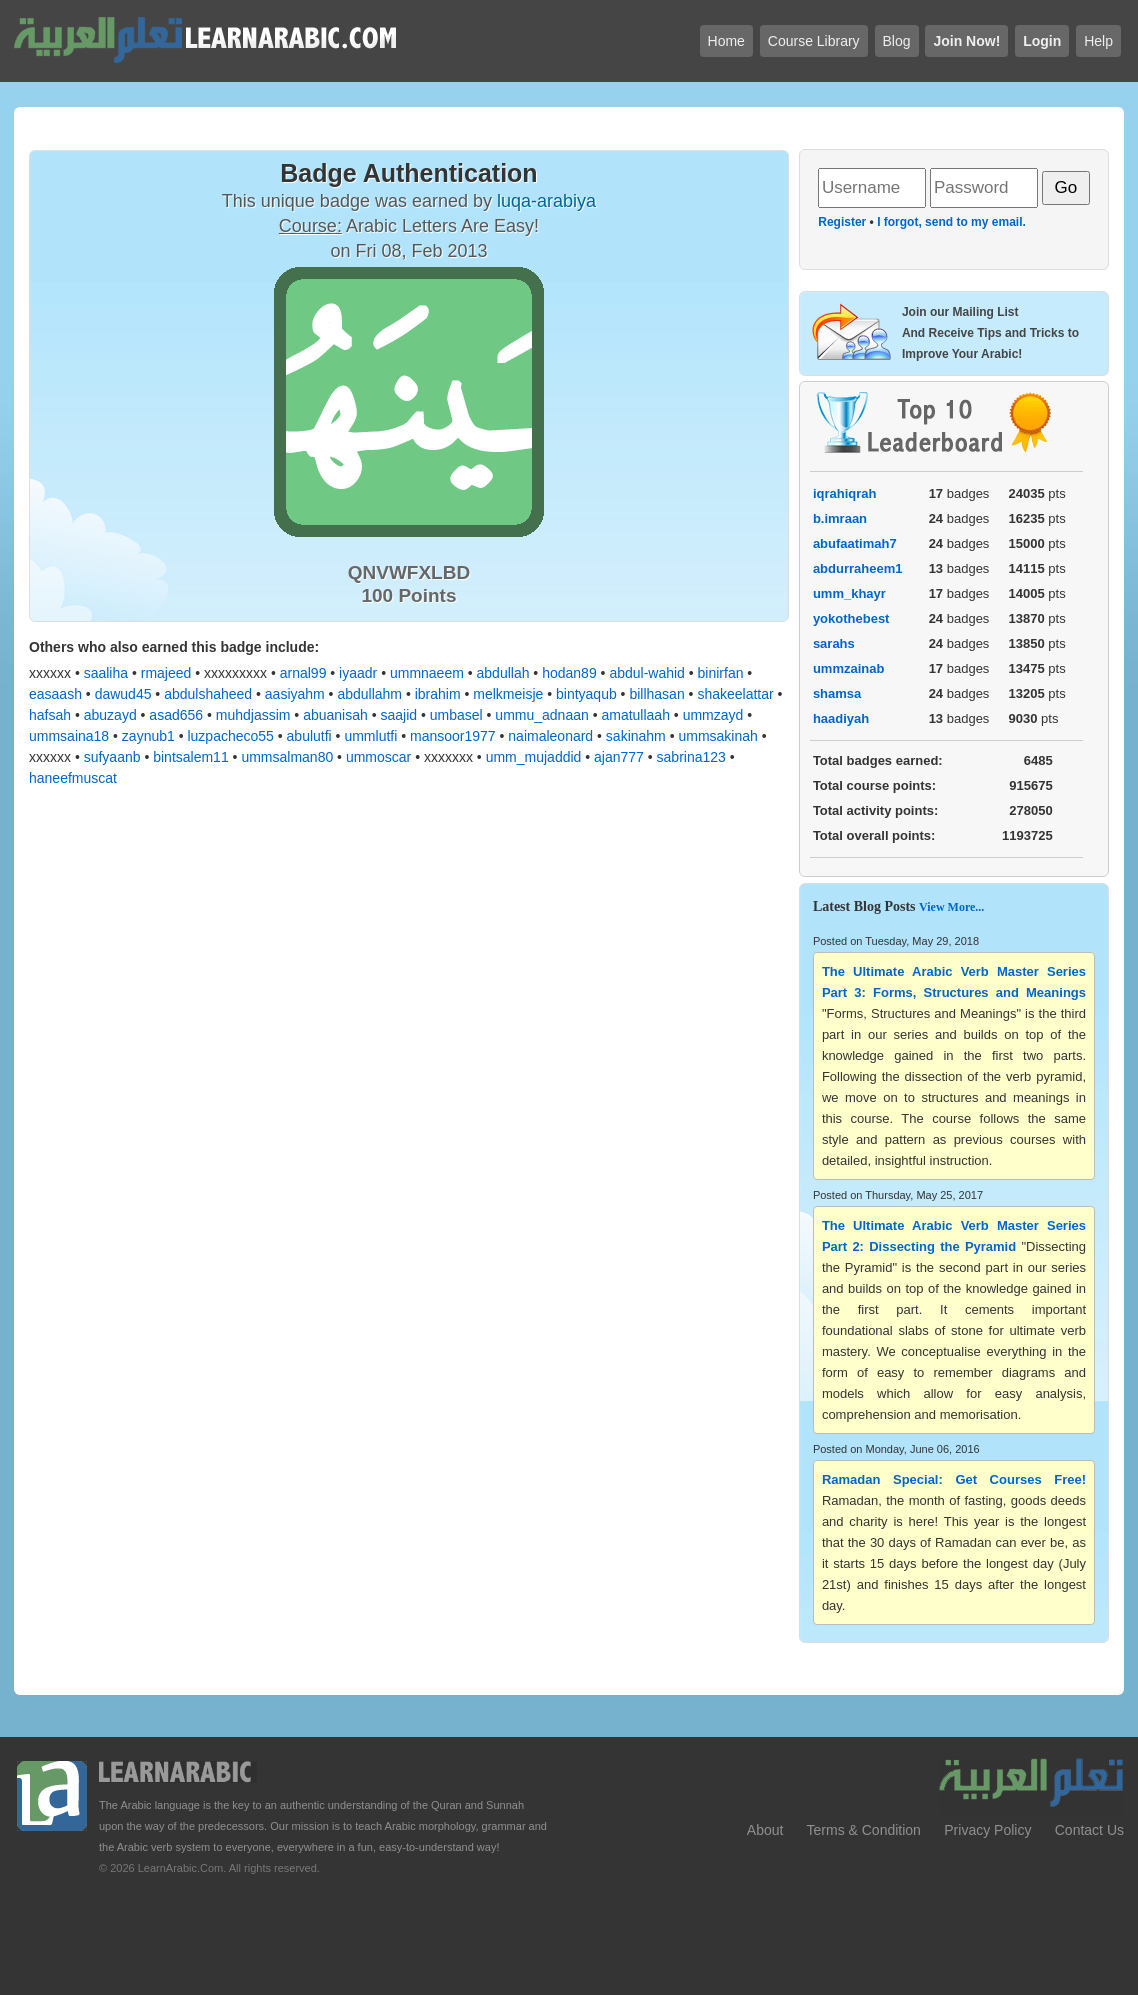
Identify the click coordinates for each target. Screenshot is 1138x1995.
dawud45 (123, 694)
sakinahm (636, 736)
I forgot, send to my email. (951, 222)
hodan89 (569, 673)
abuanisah (335, 715)
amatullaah (635, 715)
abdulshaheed (208, 694)
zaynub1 (148, 736)
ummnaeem (427, 673)
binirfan (721, 673)
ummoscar (378, 757)
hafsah (50, 715)
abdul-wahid (647, 673)
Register (842, 222)
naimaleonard (550, 736)
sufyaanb (112, 757)
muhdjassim (253, 715)
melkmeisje (508, 694)
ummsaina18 (69, 736)
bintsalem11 (191, 757)
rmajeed (166, 673)
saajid (398, 715)
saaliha (106, 673)
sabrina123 (691, 757)
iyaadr (358, 673)
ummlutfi (370, 736)
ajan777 (619, 757)
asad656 (176, 715)
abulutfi (309, 736)
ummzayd (713, 715)
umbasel (456, 715)
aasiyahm (295, 694)
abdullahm (369, 694)
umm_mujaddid (534, 757)
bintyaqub (586, 694)
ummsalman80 (287, 757)
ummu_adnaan (541, 715)
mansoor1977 (453, 736)
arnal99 (303, 673)
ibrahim (438, 694)
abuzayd (110, 715)
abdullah (503, 673)
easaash (55, 694)
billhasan (656, 694)
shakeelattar (735, 694)
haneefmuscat (73, 778)
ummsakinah (717, 736)
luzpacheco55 (230, 736)
